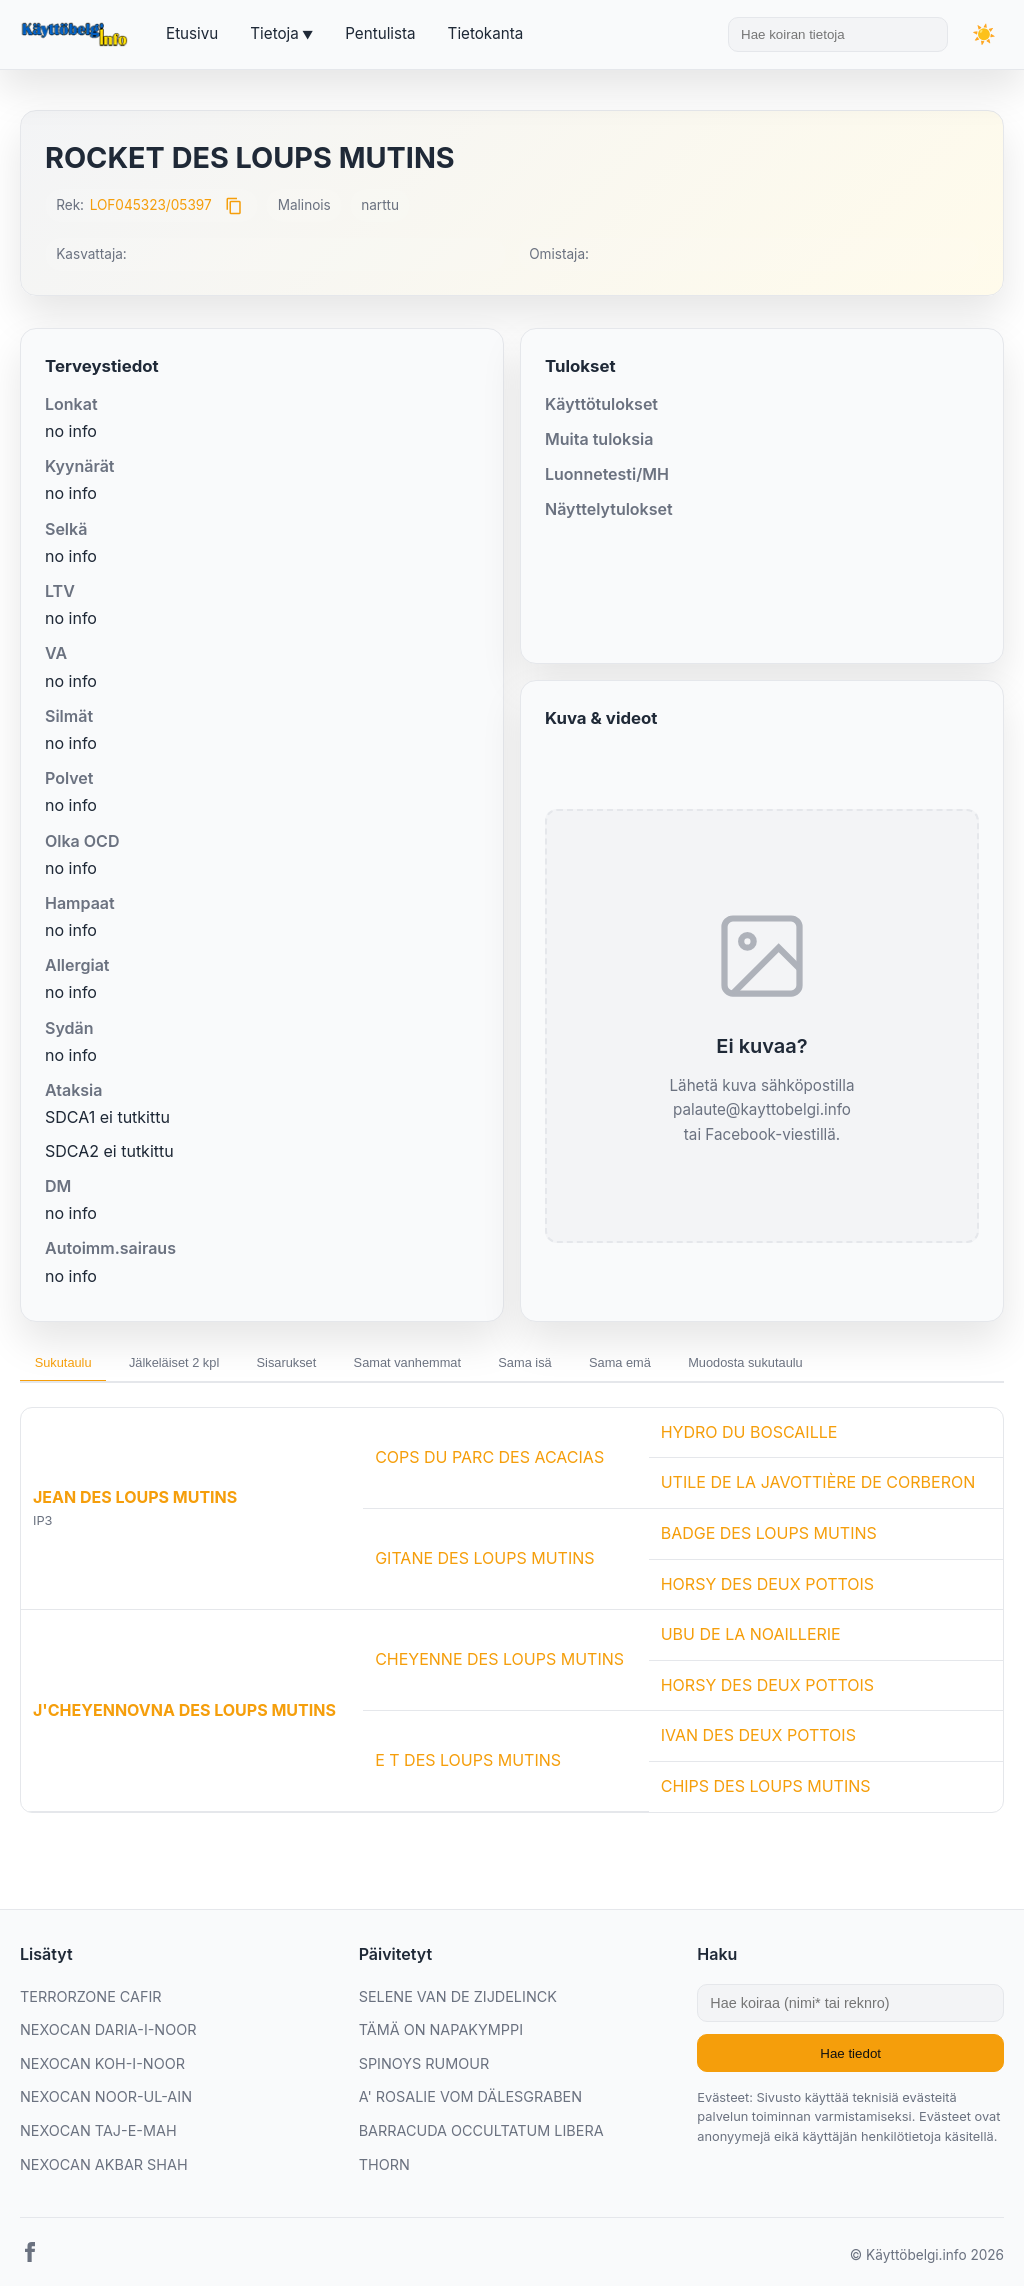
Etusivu (192, 33)
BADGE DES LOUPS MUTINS (769, 1539)
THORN (384, 2170)
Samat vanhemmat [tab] (477, 1366)
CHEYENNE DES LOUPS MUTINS (499, 1666)
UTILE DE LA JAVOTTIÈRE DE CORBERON (818, 1489)
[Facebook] (30, 2263)
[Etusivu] (77, 35)
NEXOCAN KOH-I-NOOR (102, 2069)
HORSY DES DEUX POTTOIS (767, 1590)
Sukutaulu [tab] (72, 1366)
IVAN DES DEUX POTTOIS (758, 1742)
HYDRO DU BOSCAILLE (749, 1438)
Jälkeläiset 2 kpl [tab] (203, 1366)
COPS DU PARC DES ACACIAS (489, 1463)
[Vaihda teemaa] (984, 34)
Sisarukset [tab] (335, 1366)
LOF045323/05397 (151, 205)
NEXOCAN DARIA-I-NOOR (108, 2036)
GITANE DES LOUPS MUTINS (484, 1565)
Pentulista (380, 33)
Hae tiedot (850, 2059)
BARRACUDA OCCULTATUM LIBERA (481, 2136)
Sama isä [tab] (616, 1366)
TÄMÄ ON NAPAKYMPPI (441, 2036)
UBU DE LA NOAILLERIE (751, 1641)
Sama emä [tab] (729, 1366)
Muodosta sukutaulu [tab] (875, 1366)
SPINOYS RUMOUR (424, 2069)
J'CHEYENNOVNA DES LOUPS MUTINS (184, 1716)
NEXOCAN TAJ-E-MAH (98, 2136)
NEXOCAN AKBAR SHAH (104, 2170)
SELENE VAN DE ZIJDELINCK (458, 2002)
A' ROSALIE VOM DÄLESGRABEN (470, 2103)
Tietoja (274, 33)
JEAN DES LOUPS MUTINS (135, 1504)
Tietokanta (486, 33)
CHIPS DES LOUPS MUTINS (766, 1792)
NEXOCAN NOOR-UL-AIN (106, 2103)
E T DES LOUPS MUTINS (468, 1767)
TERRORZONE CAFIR (91, 2002)
